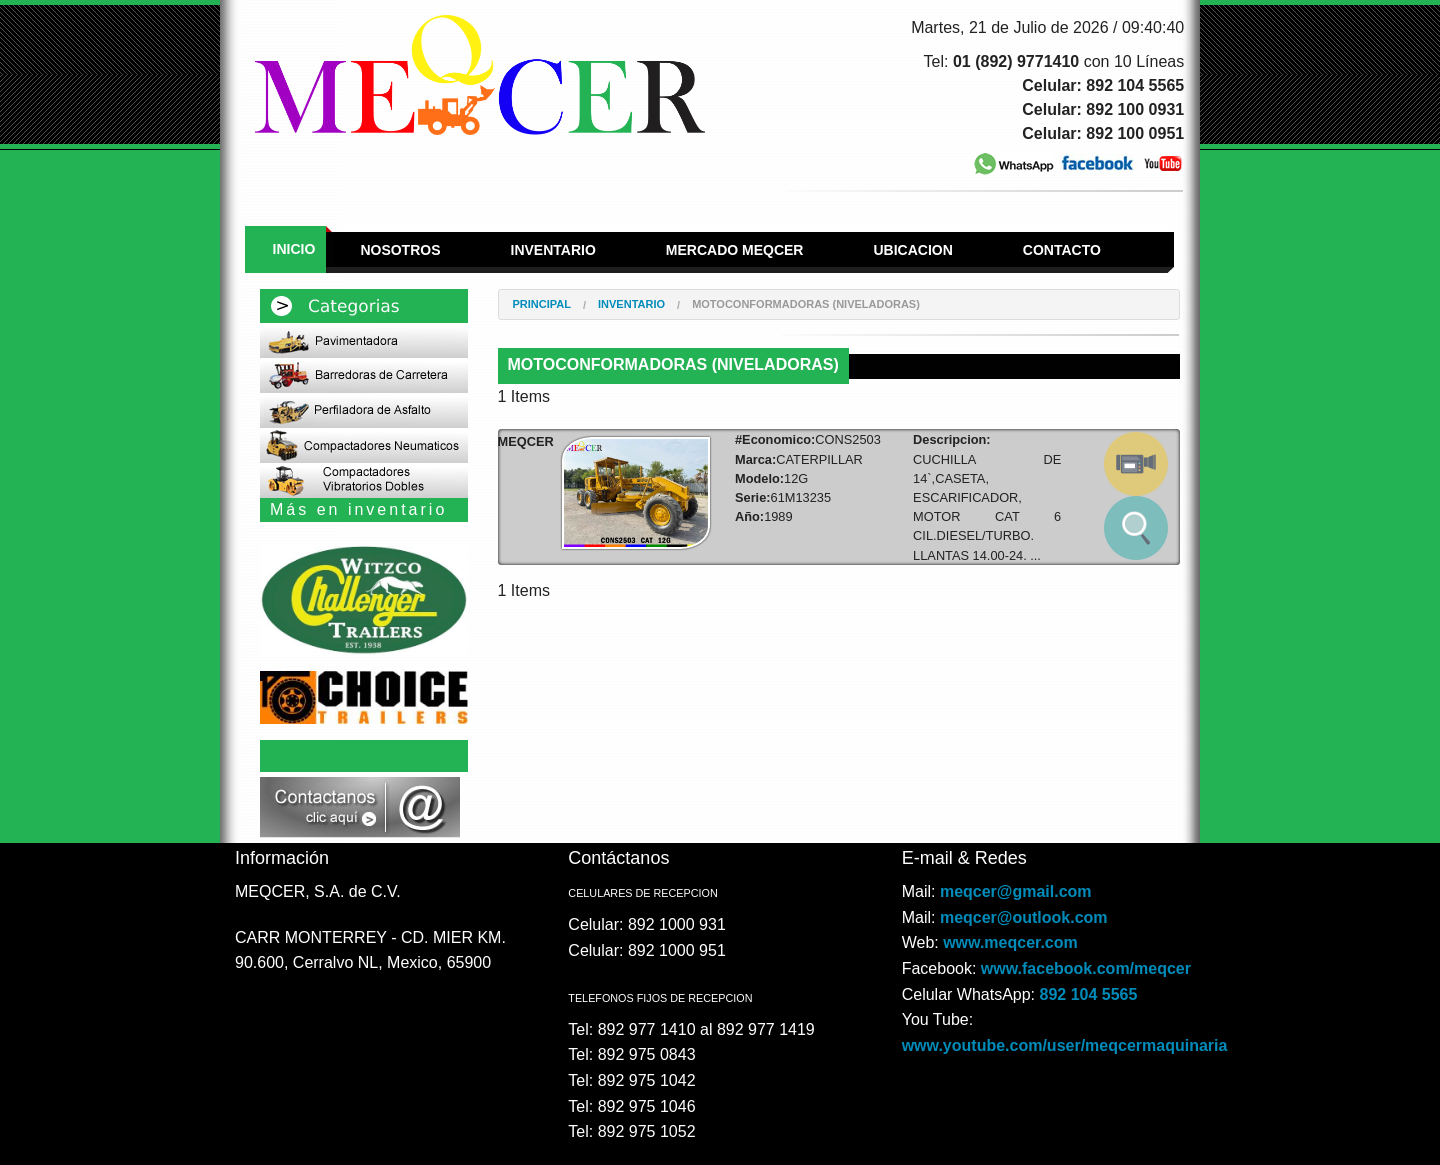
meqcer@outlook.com (1024, 917)
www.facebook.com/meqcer (1086, 968)
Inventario (553, 250)
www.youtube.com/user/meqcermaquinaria (1065, 1045)
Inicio (294, 249)
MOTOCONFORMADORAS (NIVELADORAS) (806, 304)
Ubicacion (912, 250)
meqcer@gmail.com (1016, 891)
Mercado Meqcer (735, 250)
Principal (542, 304)
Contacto (1062, 250)
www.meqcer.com (1010, 942)
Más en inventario (358, 509)
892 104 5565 (1089, 994)
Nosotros (400, 250)
